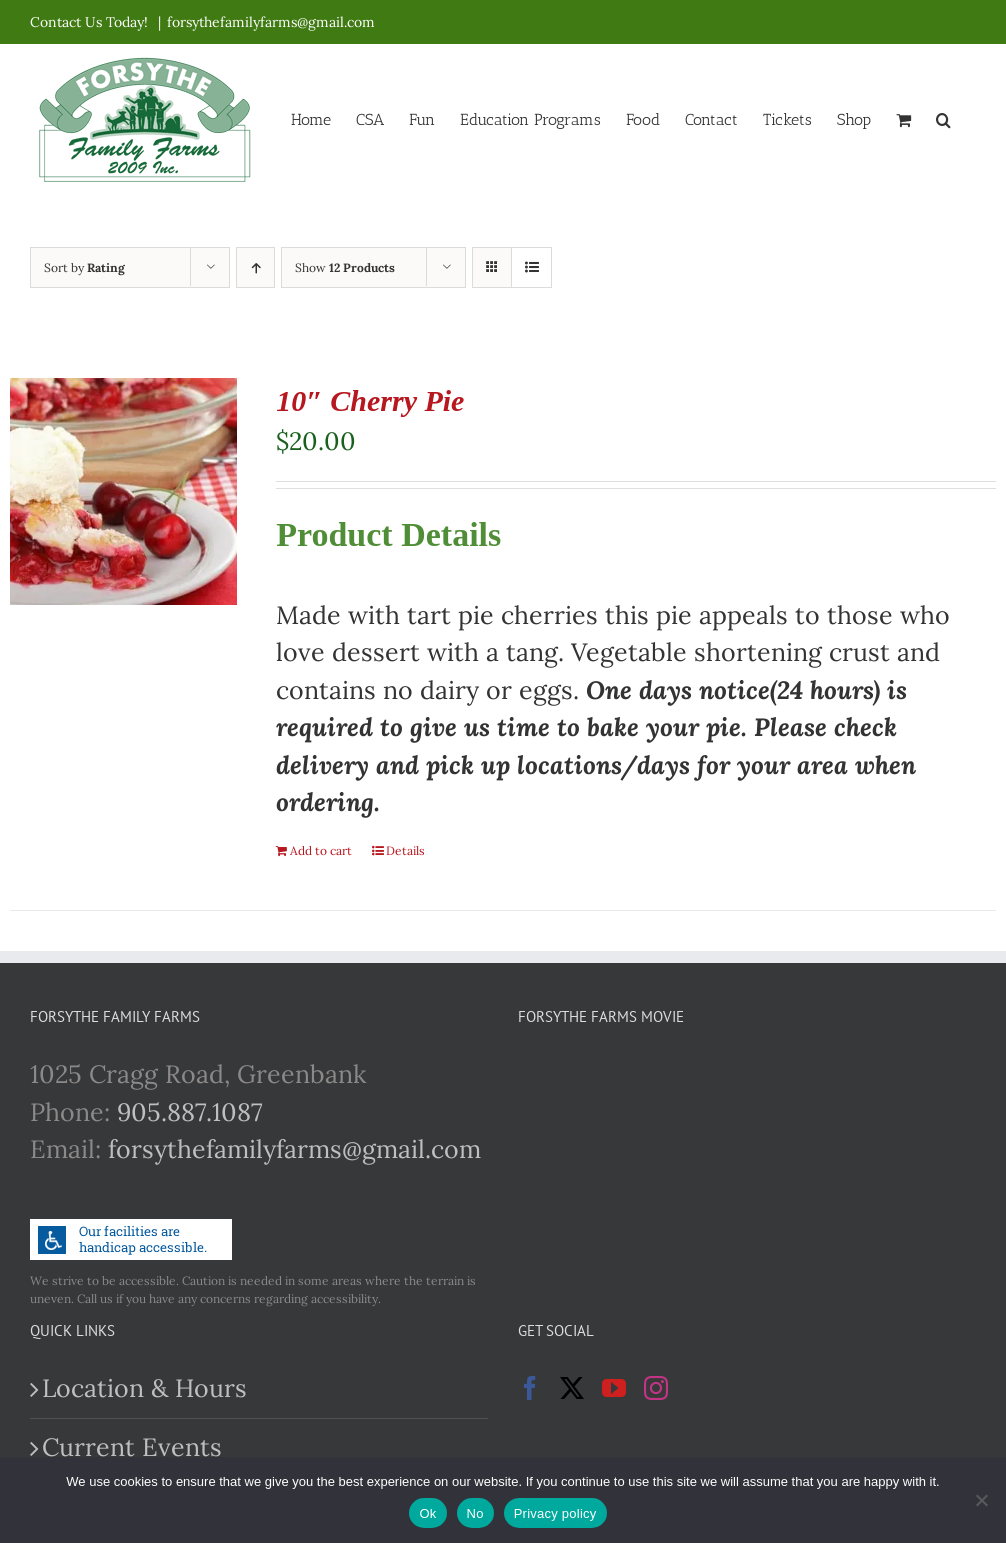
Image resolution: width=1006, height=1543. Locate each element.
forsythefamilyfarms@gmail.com (271, 22)
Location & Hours (144, 1388)
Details (405, 850)
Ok (427, 1513)
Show (345, 267)
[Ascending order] (255, 267)
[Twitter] (572, 1388)
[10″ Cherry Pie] (123, 491)
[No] (981, 1500)
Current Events (132, 1447)
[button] (943, 118)
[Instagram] (656, 1388)
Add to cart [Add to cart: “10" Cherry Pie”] (321, 850)
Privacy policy (555, 1513)
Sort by (84, 267)
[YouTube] (614, 1388)
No (475, 1513)
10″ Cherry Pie (370, 400)
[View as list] (531, 267)
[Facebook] (530, 1388)
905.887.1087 (190, 1112)
